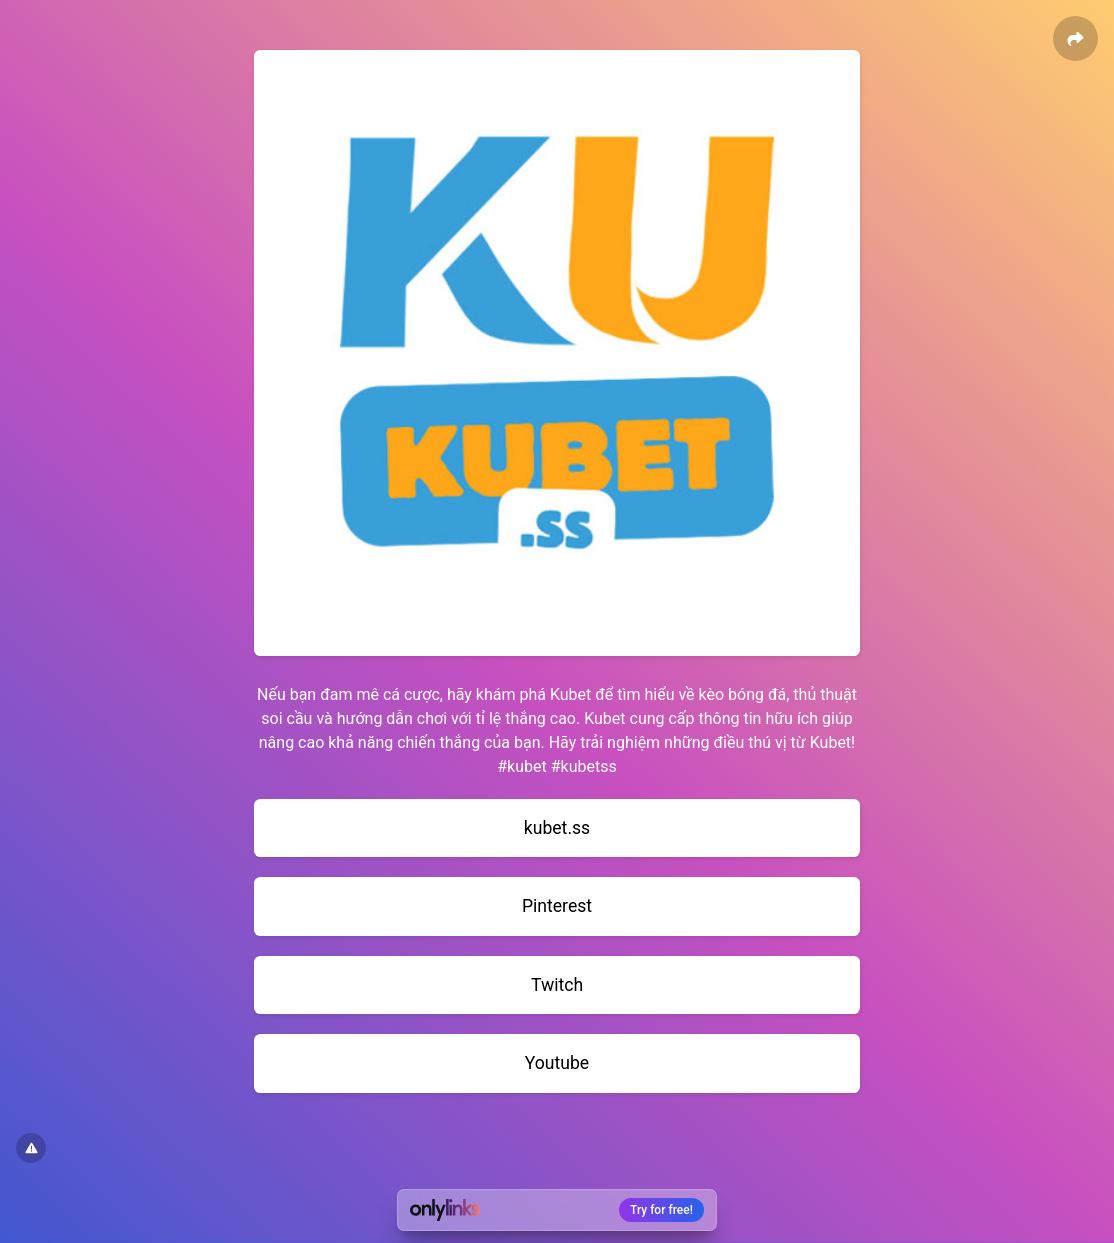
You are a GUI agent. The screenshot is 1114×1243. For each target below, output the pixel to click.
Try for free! (661, 1210)
